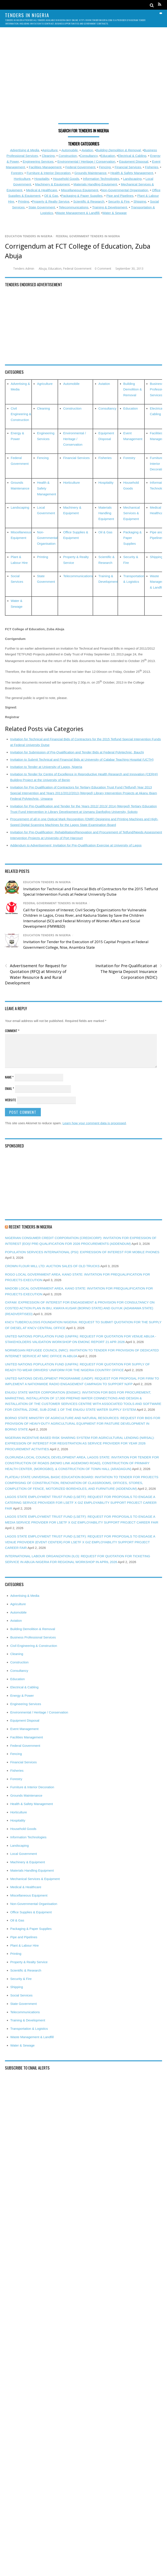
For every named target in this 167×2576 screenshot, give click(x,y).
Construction (67, 156)
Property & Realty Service (50, 201)
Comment (12, 1030)
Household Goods (66, 179)
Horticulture (22, 179)
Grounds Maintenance (90, 173)
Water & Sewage (114, 213)
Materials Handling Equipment (95, 184)
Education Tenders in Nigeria (28, 236)
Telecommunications (74, 207)
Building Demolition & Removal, (119, 150)
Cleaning (48, 156)
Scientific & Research (88, 201)
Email (9, 1088)
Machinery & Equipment (52, 184)
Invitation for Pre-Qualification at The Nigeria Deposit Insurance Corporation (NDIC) (128, 971)
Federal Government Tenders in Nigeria (88, 236)
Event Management (24, 1729)
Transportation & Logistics (29, 2028)
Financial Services (128, 167)
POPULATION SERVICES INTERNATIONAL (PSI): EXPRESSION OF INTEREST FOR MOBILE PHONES (82, 1252)
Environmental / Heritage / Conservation (86, 161)
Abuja (43, 268)
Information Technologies (101, 179)
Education (108, 156)
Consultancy (88, 156)
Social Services (21, 1995)
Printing (23, 201)
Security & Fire (119, 201)
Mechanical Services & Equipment (131, 513)
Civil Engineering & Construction (21, 414)
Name (9, 1077)
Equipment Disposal (133, 161)
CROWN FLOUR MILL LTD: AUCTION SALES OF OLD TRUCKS (52, 1266)
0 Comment (103, 268)
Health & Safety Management (131, 173)
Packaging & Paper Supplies (82, 195)
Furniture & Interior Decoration (48, 173)
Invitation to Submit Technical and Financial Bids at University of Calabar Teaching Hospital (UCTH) (81, 759)
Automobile (69, 150)
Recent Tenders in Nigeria (30, 1227)
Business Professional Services (33, 1637)
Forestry (17, 173)
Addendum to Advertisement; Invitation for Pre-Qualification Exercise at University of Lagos (75, 845)
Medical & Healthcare (41, 190)
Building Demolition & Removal (132, 389)
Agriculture (50, 150)
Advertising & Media (24, 150)
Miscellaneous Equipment (79, 190)
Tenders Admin (23, 268)
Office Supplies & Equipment (31, 1912)
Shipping (139, 201)
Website (10, 1099)
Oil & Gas (51, 195)
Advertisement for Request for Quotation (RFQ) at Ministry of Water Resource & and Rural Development (36, 974)
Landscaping (132, 179)
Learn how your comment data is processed (94, 1123)
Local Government (23, 1854)
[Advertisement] (46, 77)
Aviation (87, 150)
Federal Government (80, 167)
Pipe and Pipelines (119, 195)
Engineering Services (38, 161)
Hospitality (41, 179)
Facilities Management (45, 167)
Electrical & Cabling (132, 156)
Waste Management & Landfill (77, 213)
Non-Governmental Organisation (124, 190)
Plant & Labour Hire (24, 1945)
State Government (42, 207)
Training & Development (109, 207)
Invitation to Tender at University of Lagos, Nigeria (46, 767)
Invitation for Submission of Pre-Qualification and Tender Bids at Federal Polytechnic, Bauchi (77, 752)
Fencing (105, 167)
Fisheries (151, 167)
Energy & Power (22, 1695)
